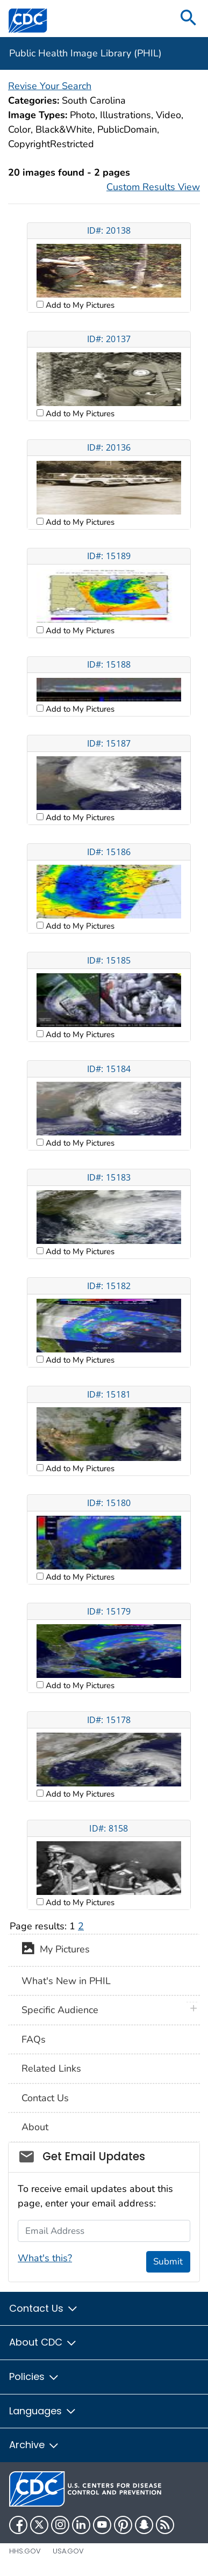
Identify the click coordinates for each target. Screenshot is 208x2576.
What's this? (45, 2258)
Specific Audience (59, 2009)
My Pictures (55, 1950)
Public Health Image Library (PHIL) (85, 53)
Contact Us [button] (43, 2308)
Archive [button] (34, 2444)
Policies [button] (34, 2376)
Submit (168, 2261)
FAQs (33, 2039)
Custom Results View (153, 186)
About (34, 2127)
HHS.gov (25, 2551)
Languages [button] (43, 2411)
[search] (188, 18)
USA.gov (68, 2551)
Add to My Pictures (79, 305)
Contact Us (45, 2098)
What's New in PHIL (66, 1980)
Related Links (51, 2068)
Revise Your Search (49, 85)
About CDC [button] (43, 2342)
